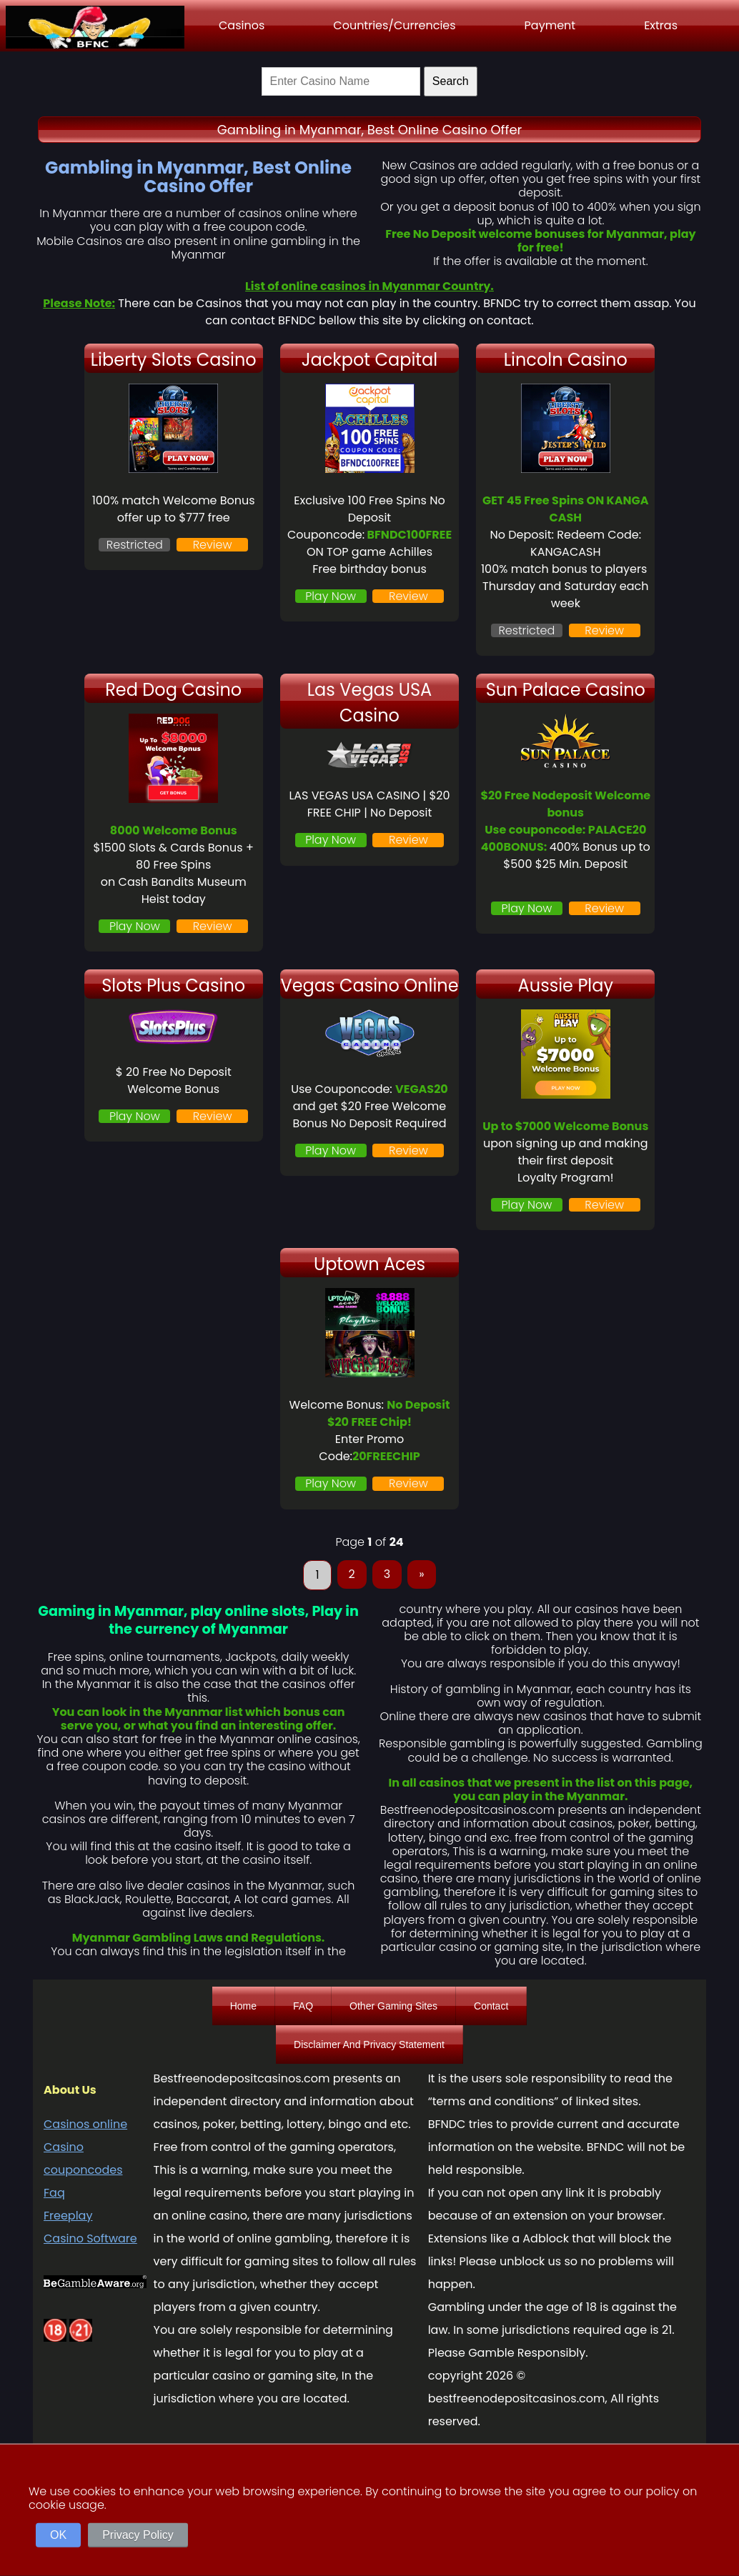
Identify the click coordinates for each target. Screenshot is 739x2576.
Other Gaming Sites (393, 2006)
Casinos (241, 25)
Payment (550, 25)
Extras (661, 25)
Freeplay (68, 2215)
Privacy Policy (138, 2535)
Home (243, 2006)
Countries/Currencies (394, 25)
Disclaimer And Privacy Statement (369, 2044)
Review (212, 544)
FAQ (303, 2006)
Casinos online (85, 2124)
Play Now (330, 596)
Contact (491, 2006)
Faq (54, 2193)
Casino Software (90, 2238)
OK (58, 2535)
